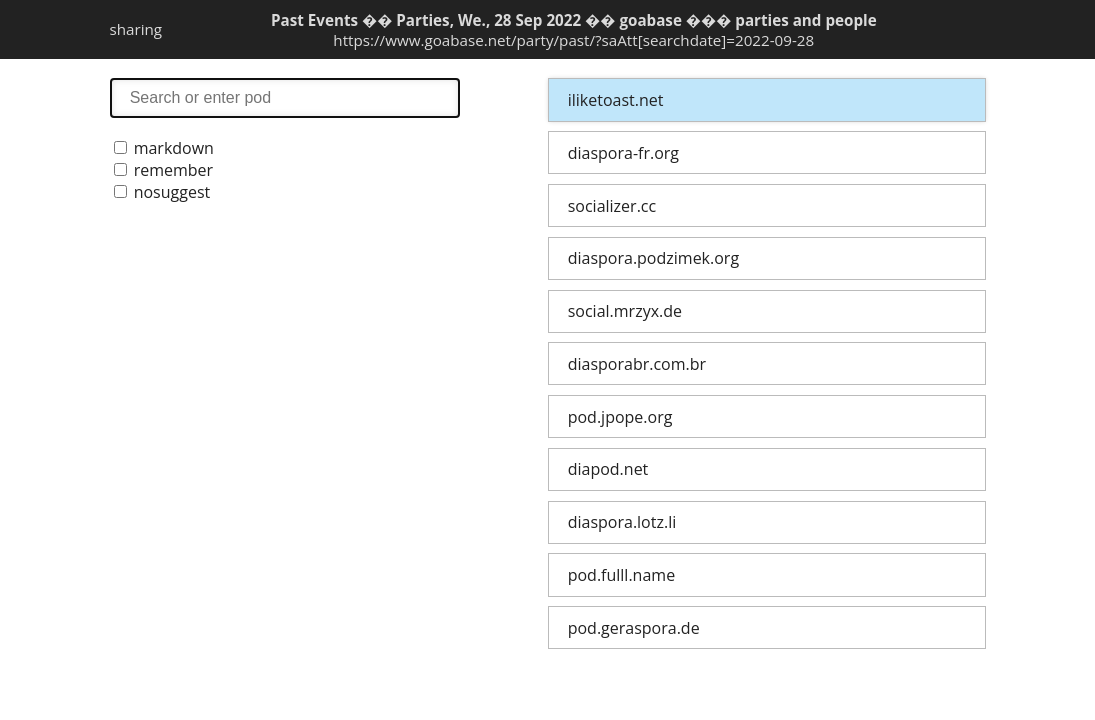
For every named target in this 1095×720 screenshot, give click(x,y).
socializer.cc (612, 206)
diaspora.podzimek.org (653, 258)
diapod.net (608, 469)
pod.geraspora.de (634, 628)
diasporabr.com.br (637, 364)
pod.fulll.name (621, 575)
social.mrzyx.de (625, 311)
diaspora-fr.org (623, 153)
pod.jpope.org (620, 417)
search (285, 97)
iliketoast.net (616, 100)
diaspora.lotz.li (622, 522)
